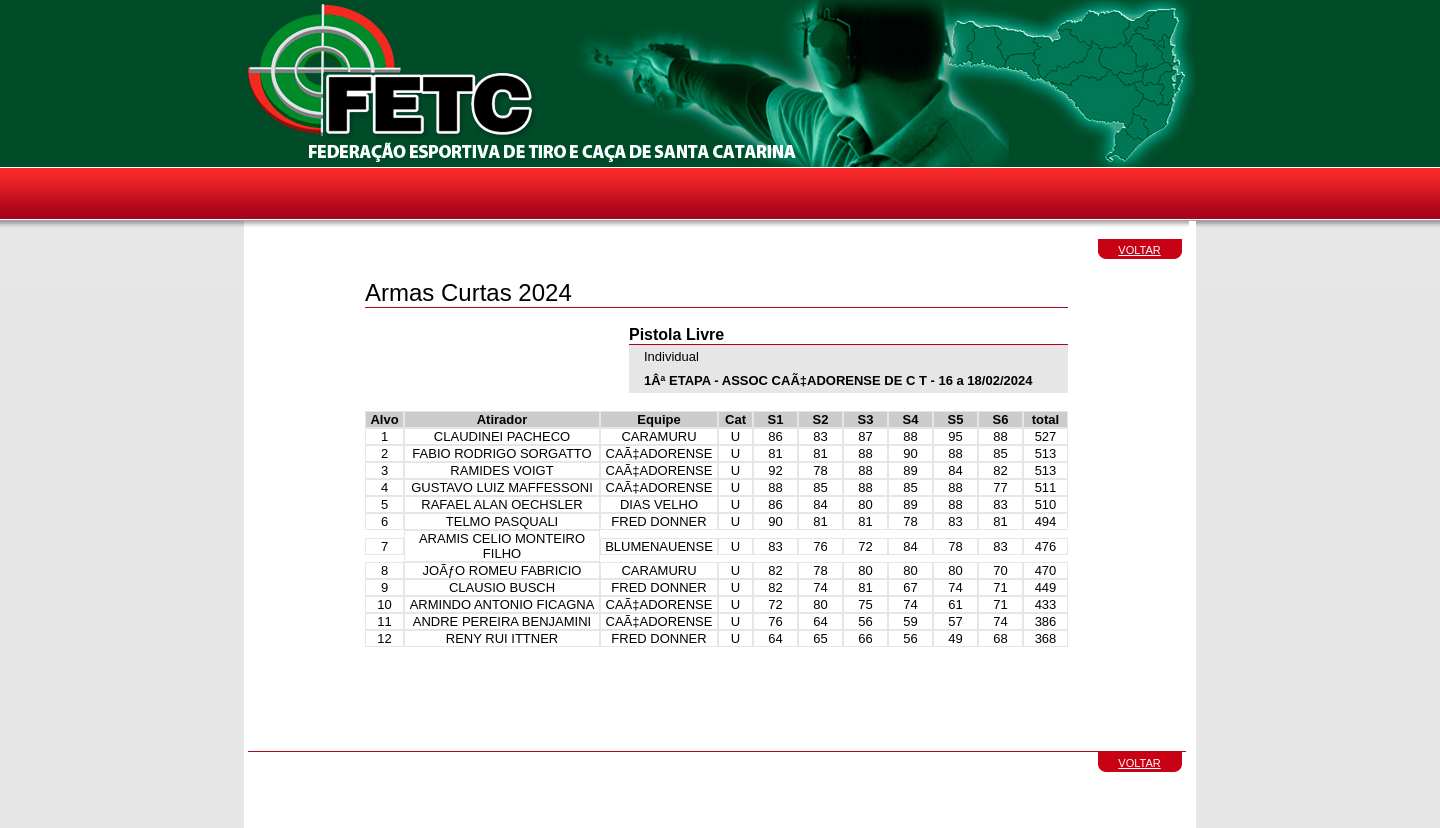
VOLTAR (1139, 250)
